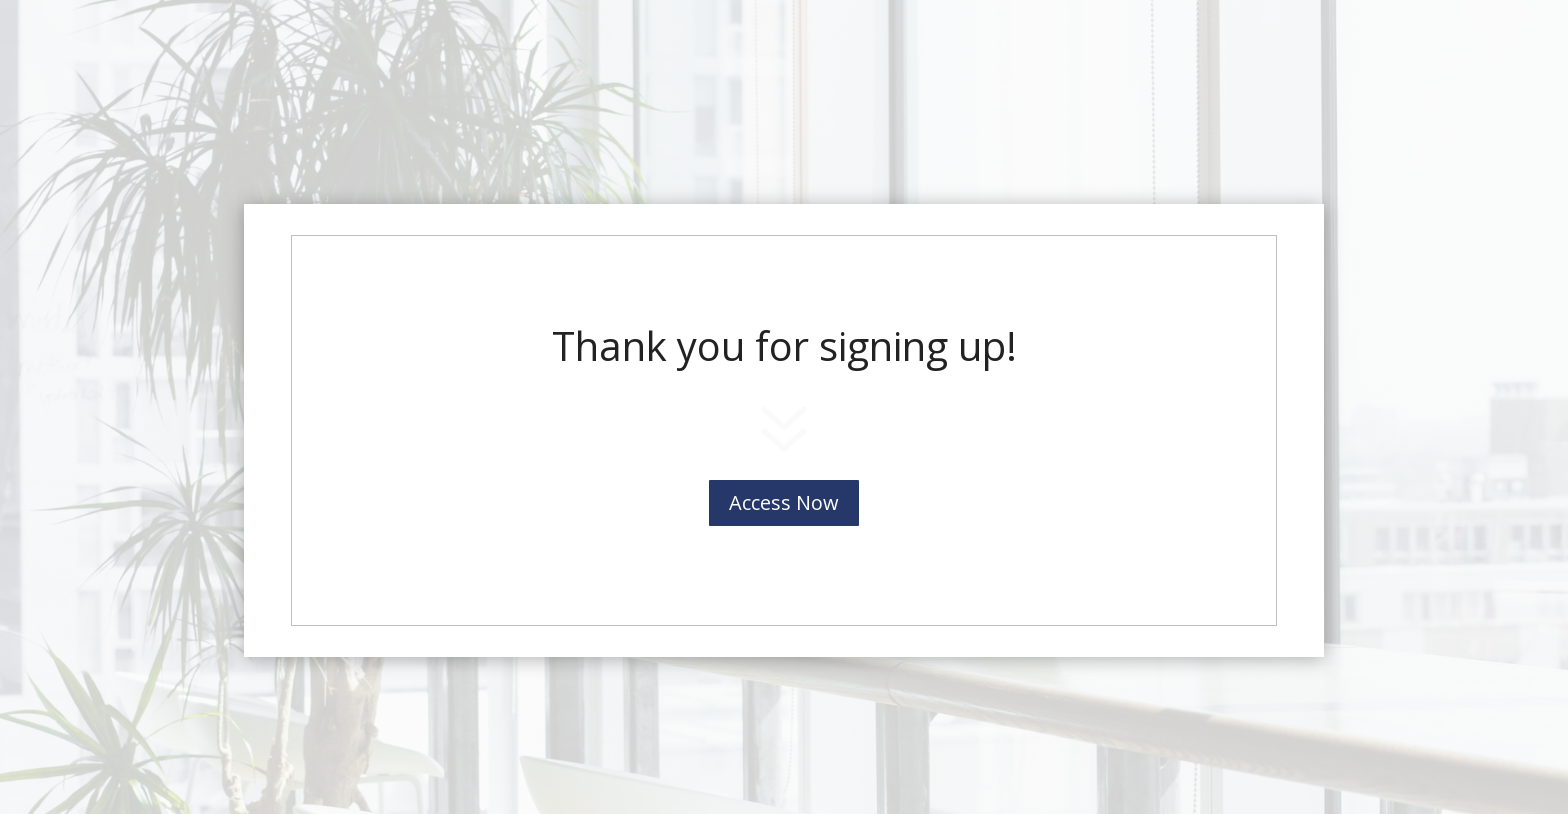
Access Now (784, 502)
